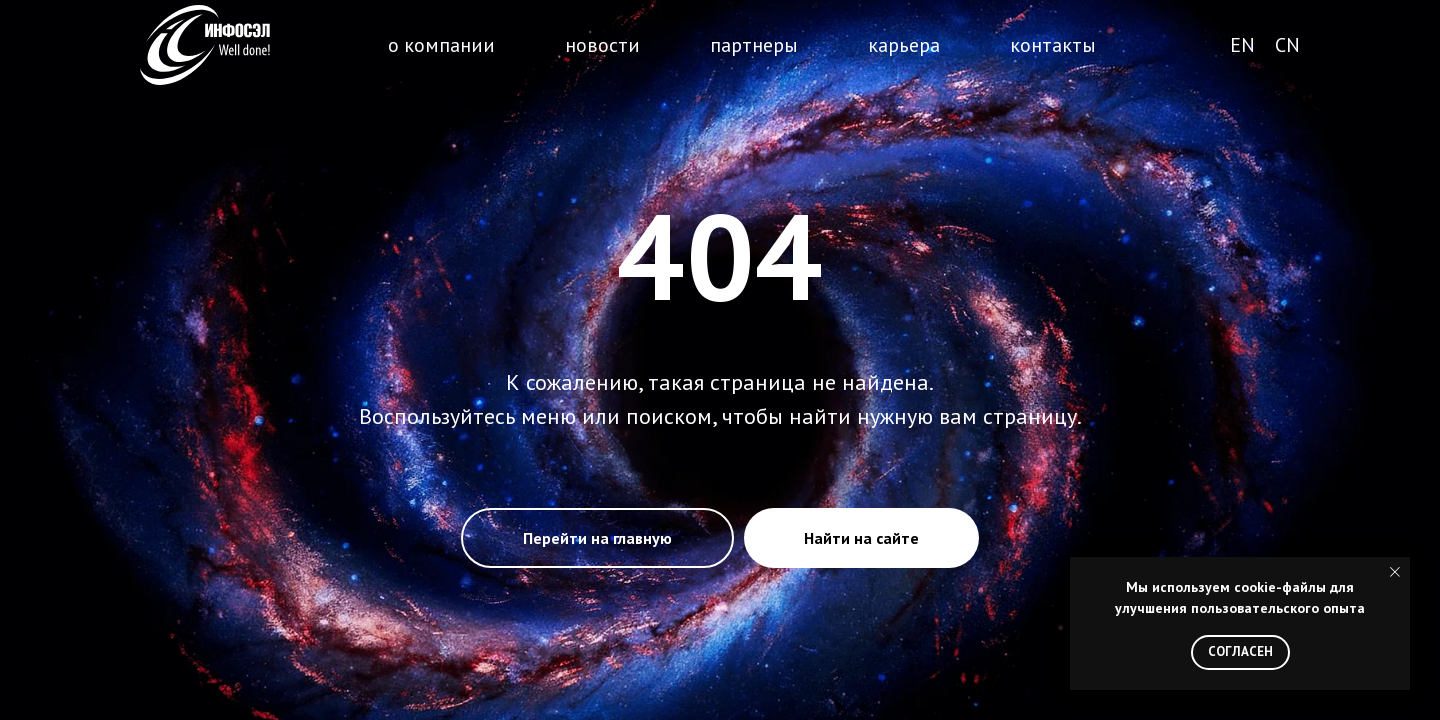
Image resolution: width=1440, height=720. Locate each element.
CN (1287, 45)
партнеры (754, 45)
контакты (1053, 45)
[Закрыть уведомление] (1395, 572)
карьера (904, 45)
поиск (1160, 46)
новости (602, 45)
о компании (441, 45)
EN (1242, 45)
